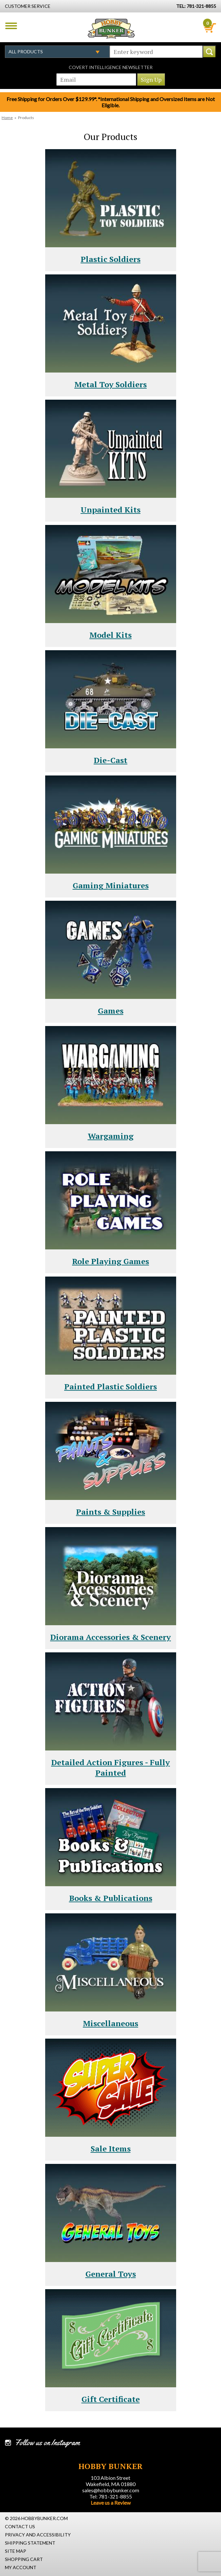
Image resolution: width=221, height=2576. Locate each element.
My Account (20, 2567)
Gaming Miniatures (111, 885)
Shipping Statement (30, 2543)
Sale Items (111, 2148)
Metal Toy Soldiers (110, 384)
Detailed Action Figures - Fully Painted (110, 1767)
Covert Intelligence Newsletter (111, 67)
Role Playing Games (110, 1261)
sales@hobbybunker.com (110, 2490)
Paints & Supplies (110, 1511)
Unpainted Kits (110, 509)
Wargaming (111, 1136)
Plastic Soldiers (110, 259)
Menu (11, 26)
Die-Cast (110, 760)
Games (110, 1010)
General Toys (110, 2274)
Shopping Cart (24, 2559)
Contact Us (20, 2526)
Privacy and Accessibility (38, 2534)
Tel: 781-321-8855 (110, 2496)
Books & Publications (110, 1898)
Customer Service (27, 6)
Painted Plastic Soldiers (110, 1386)
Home (7, 117)
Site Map (15, 2551)
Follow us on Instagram (47, 2442)
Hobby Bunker (111, 28)
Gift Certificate (111, 2399)
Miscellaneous (110, 2023)
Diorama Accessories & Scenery (110, 1637)
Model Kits (110, 635)
